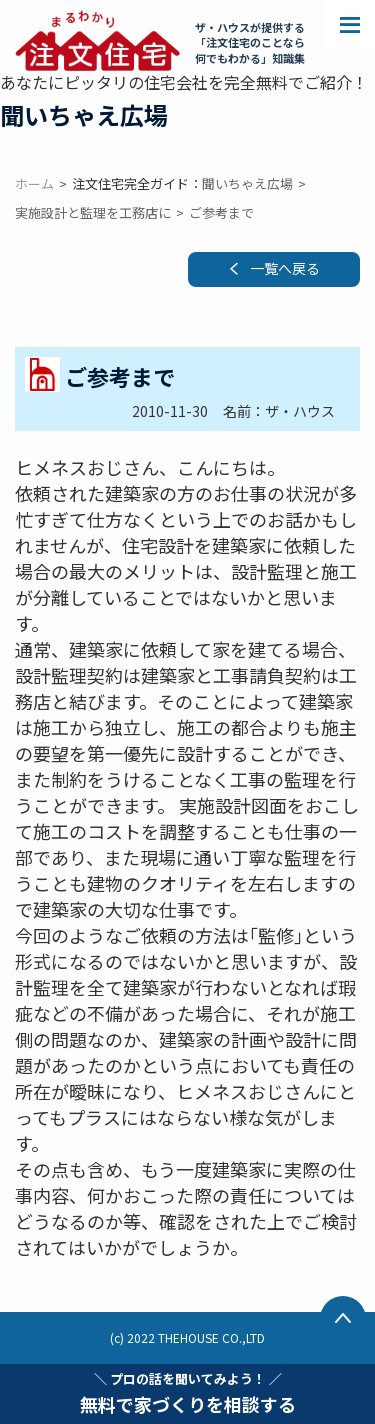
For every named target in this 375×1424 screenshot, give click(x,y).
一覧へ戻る (285, 268)
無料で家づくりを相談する (188, 1393)
